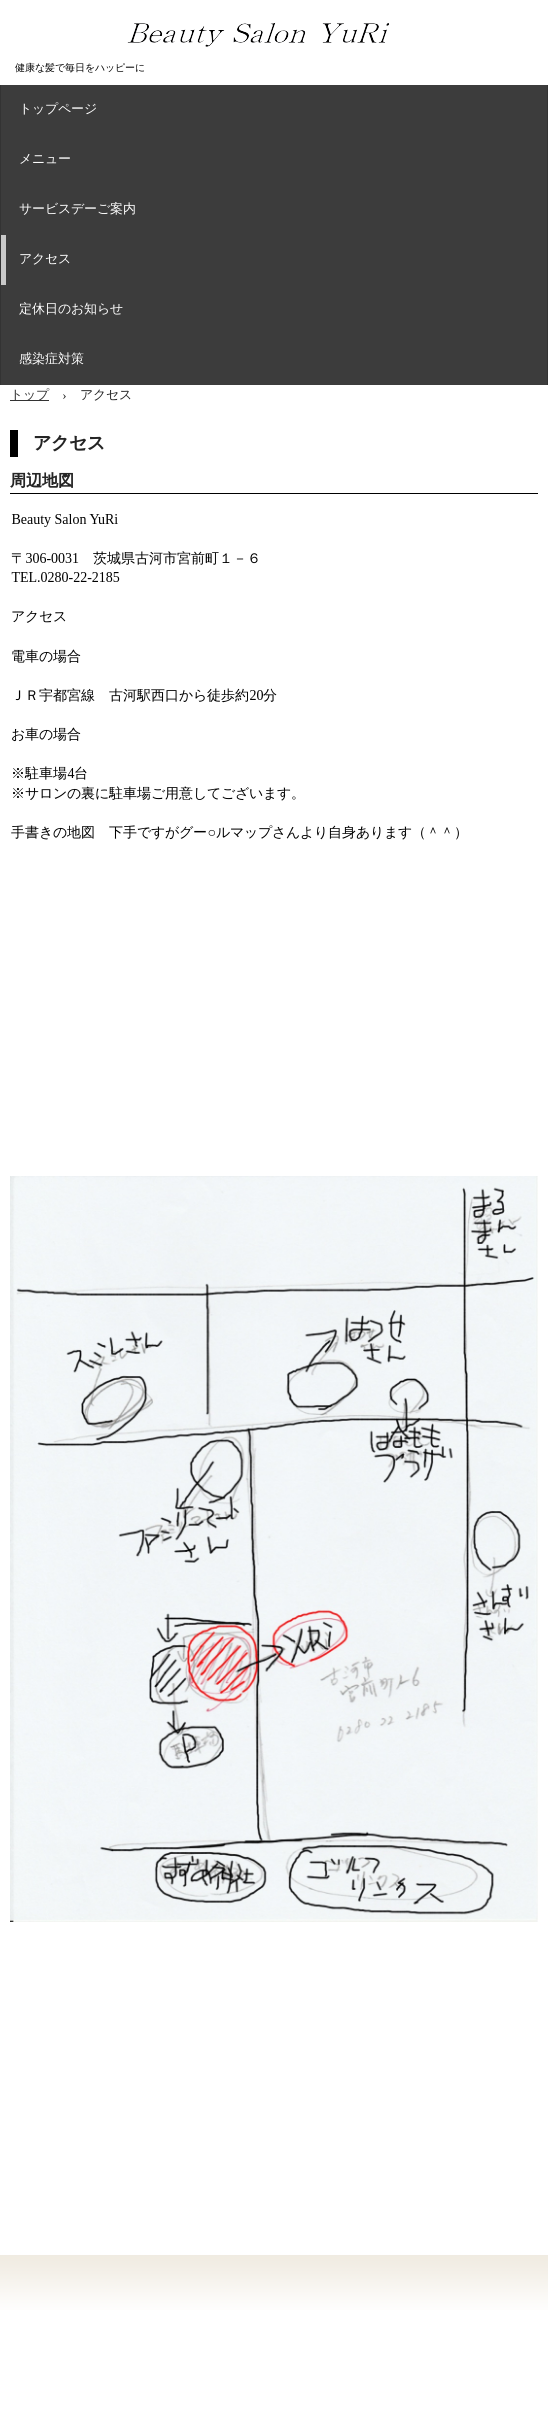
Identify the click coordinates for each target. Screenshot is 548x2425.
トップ (29, 394)
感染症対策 (51, 360)
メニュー (45, 160)
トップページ (58, 110)
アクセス (45, 260)
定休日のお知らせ (71, 310)
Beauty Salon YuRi (284, 59)
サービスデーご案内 (77, 210)
